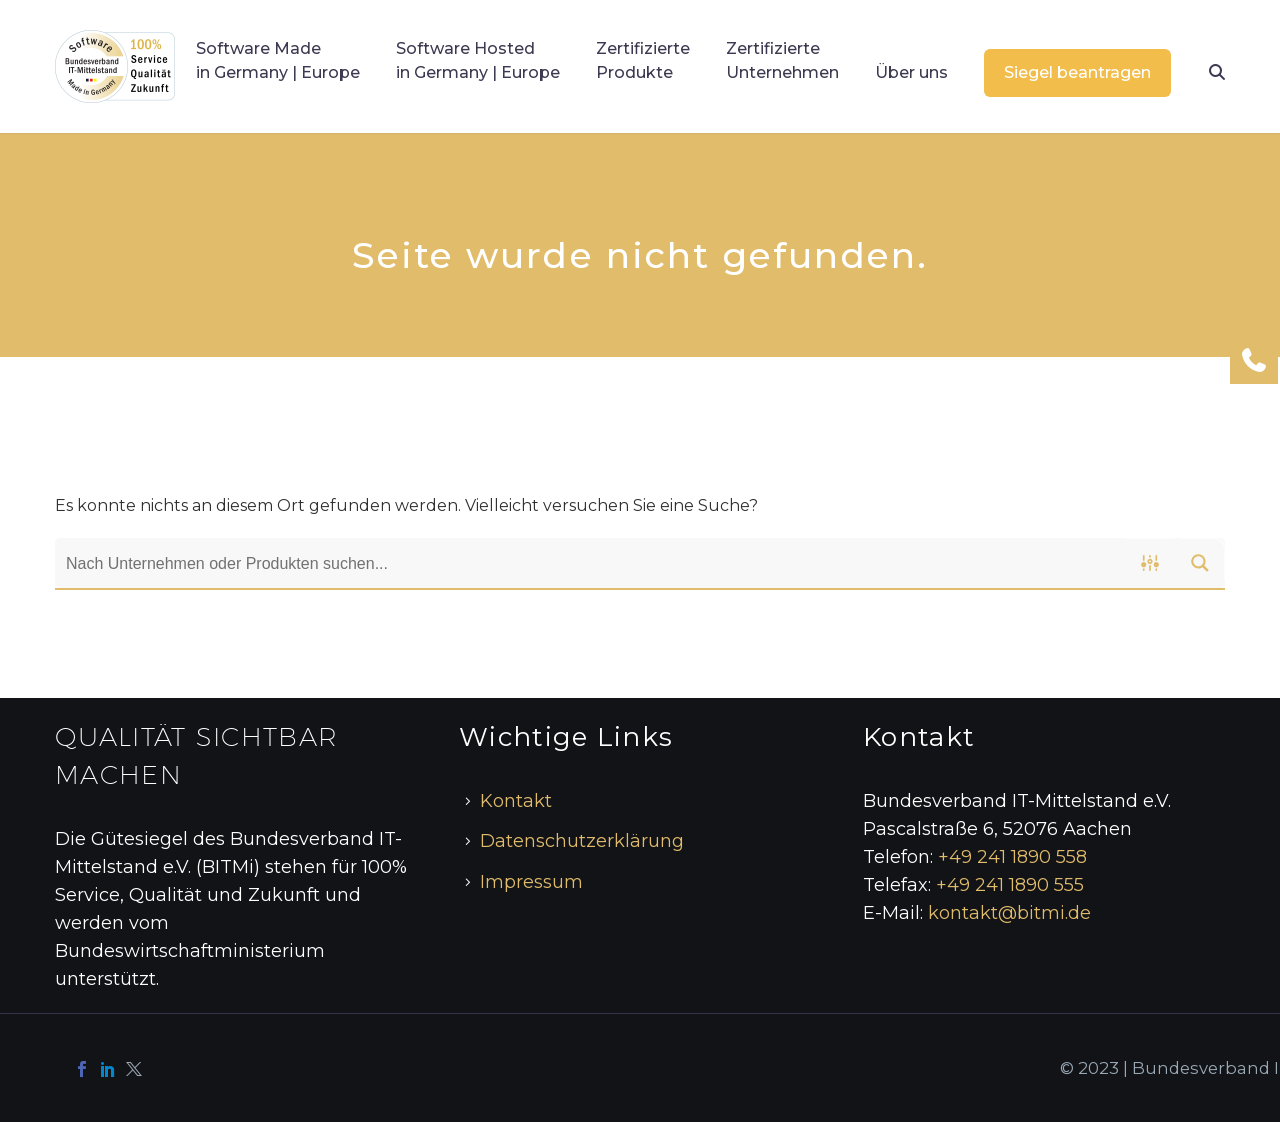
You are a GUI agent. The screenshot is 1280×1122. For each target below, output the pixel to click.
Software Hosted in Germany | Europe (478, 60)
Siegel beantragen (1077, 72)
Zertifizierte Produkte (643, 60)
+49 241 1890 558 (1012, 857)
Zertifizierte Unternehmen (782, 60)
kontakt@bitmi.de (1009, 913)
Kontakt (516, 801)
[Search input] (591, 563)
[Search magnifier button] (1200, 563)
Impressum (531, 882)
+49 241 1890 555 (1010, 885)
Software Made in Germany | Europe (278, 60)
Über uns (911, 72)
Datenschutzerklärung (582, 841)
